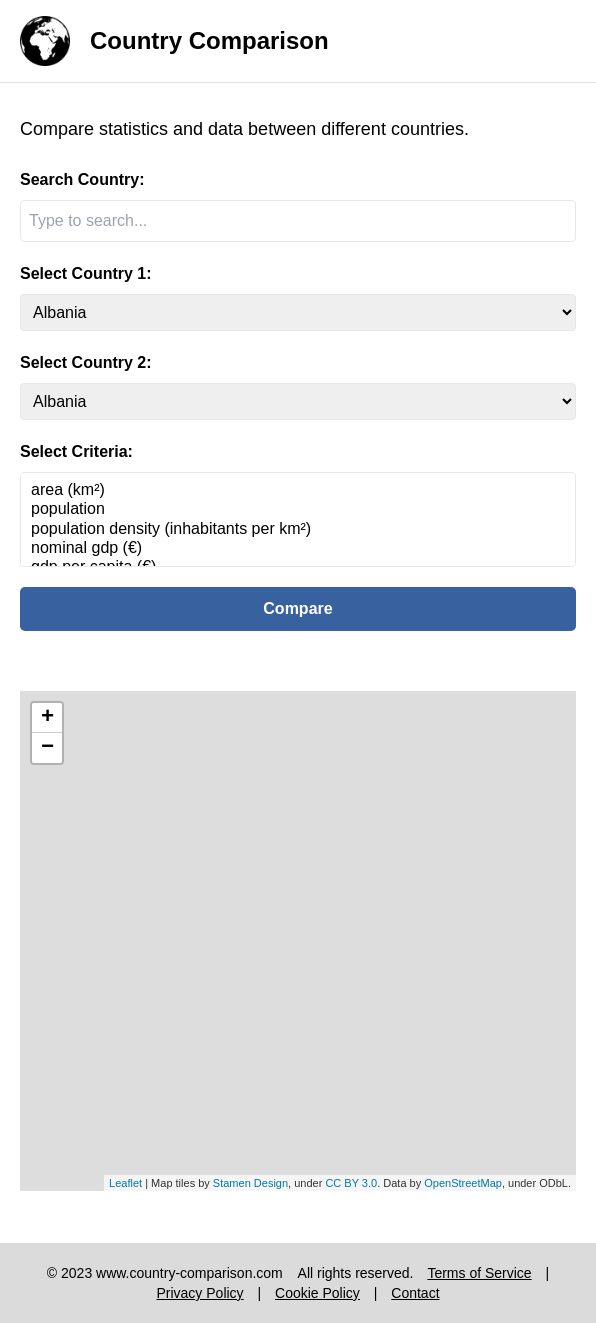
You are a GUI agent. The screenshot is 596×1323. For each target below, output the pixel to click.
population (298, 509)
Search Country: (82, 179)
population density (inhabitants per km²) (298, 529)
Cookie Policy (317, 1293)
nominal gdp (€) (298, 548)
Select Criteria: (76, 451)
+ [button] (47, 718)
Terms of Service (479, 1273)
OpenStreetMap (463, 1183)
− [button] (47, 748)
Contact (415, 1293)
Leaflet (125, 1183)
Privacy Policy (199, 1293)
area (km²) (298, 490)
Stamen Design (250, 1183)
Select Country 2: (86, 362)
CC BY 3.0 (351, 1183)
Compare (297, 608)
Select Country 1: (86, 273)
